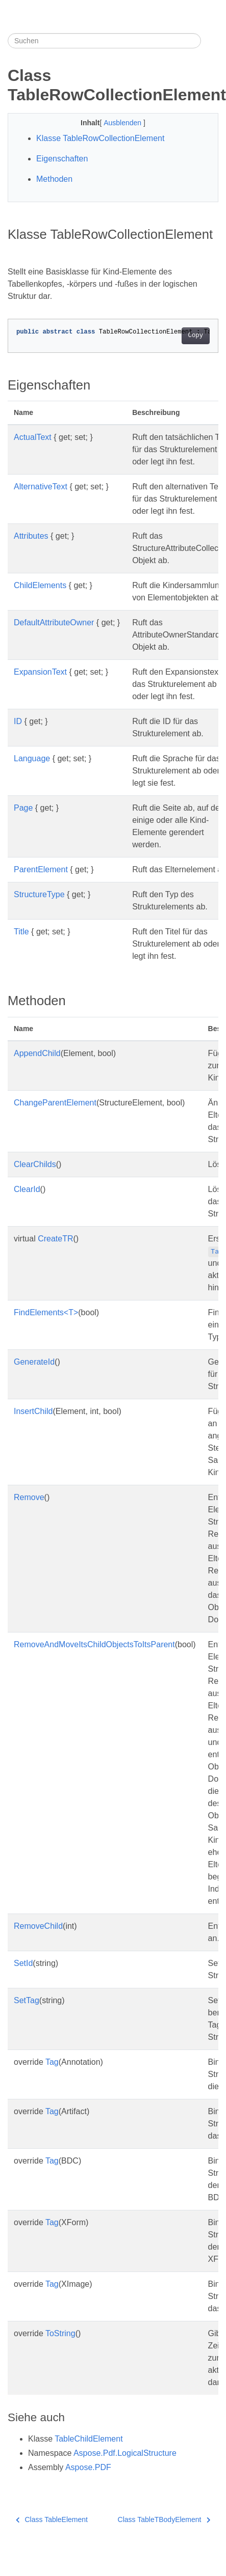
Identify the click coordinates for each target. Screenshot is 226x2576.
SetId (23, 1963)
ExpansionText (40, 672)
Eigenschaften (62, 158)
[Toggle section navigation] (209, 40)
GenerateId (34, 1362)
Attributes (31, 536)
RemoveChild (38, 1926)
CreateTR (55, 1238)
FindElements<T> (46, 1312)
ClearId (27, 1189)
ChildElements (40, 585)
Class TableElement (52, 2519)
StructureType (39, 894)
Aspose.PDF (88, 2467)
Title (21, 931)
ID (18, 721)
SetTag (26, 2000)
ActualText (33, 437)
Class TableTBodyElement (164, 2519)
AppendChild (37, 1053)
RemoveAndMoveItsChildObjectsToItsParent (94, 1644)
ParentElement (41, 869)
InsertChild (33, 1411)
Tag (52, 2062)
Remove (29, 1497)
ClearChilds (35, 1164)
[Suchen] (104, 40)
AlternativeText (40, 486)
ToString (60, 2333)
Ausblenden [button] (123, 123)
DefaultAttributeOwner (54, 622)
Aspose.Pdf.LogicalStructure (125, 2453)
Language (32, 758)
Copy (195, 335)
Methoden (54, 179)
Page (23, 808)
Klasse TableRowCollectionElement (100, 138)
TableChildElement (88, 2438)
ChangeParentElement (55, 1102)
